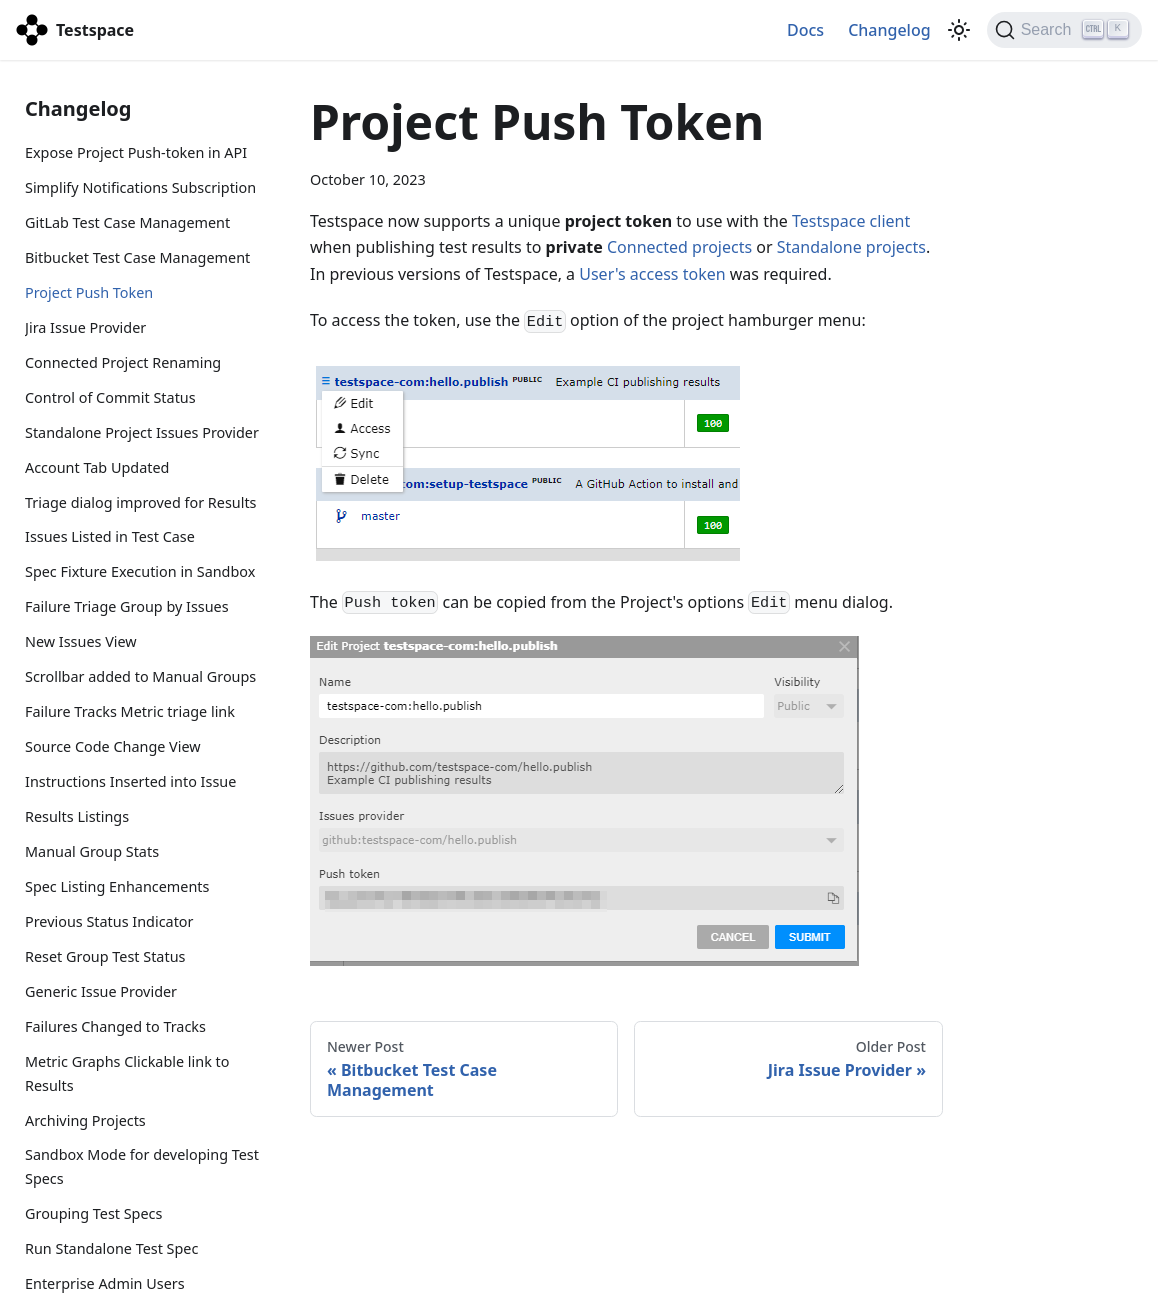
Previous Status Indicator (109, 921)
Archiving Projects (85, 1120)
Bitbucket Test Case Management (137, 257)
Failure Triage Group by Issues (127, 606)
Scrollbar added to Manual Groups (140, 676)
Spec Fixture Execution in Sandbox (140, 571)
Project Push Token (89, 292)
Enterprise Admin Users (105, 1283)
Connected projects (679, 247)
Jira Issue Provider (85, 327)
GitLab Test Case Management (127, 222)
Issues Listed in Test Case (110, 536)
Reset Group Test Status (105, 956)
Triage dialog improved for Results (140, 502)
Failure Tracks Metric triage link (130, 711)
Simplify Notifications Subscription (140, 187)
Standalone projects (851, 247)
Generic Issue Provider (101, 991)
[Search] (1064, 30)
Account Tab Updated (97, 467)
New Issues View (81, 641)
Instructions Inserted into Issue (130, 781)
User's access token (652, 274)
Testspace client (851, 221)
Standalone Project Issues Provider (142, 432)
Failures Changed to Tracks (115, 1026)
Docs (805, 30)
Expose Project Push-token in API (136, 152)
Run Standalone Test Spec (111, 1248)
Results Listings (77, 816)
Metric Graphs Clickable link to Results (127, 1073)
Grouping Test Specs (93, 1213)
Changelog (889, 30)
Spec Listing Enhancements (117, 886)
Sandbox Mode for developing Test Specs (142, 1166)
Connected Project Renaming (123, 362)
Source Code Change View (113, 746)
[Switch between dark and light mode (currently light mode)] (959, 30)
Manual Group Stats (92, 851)
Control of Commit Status (110, 397)
